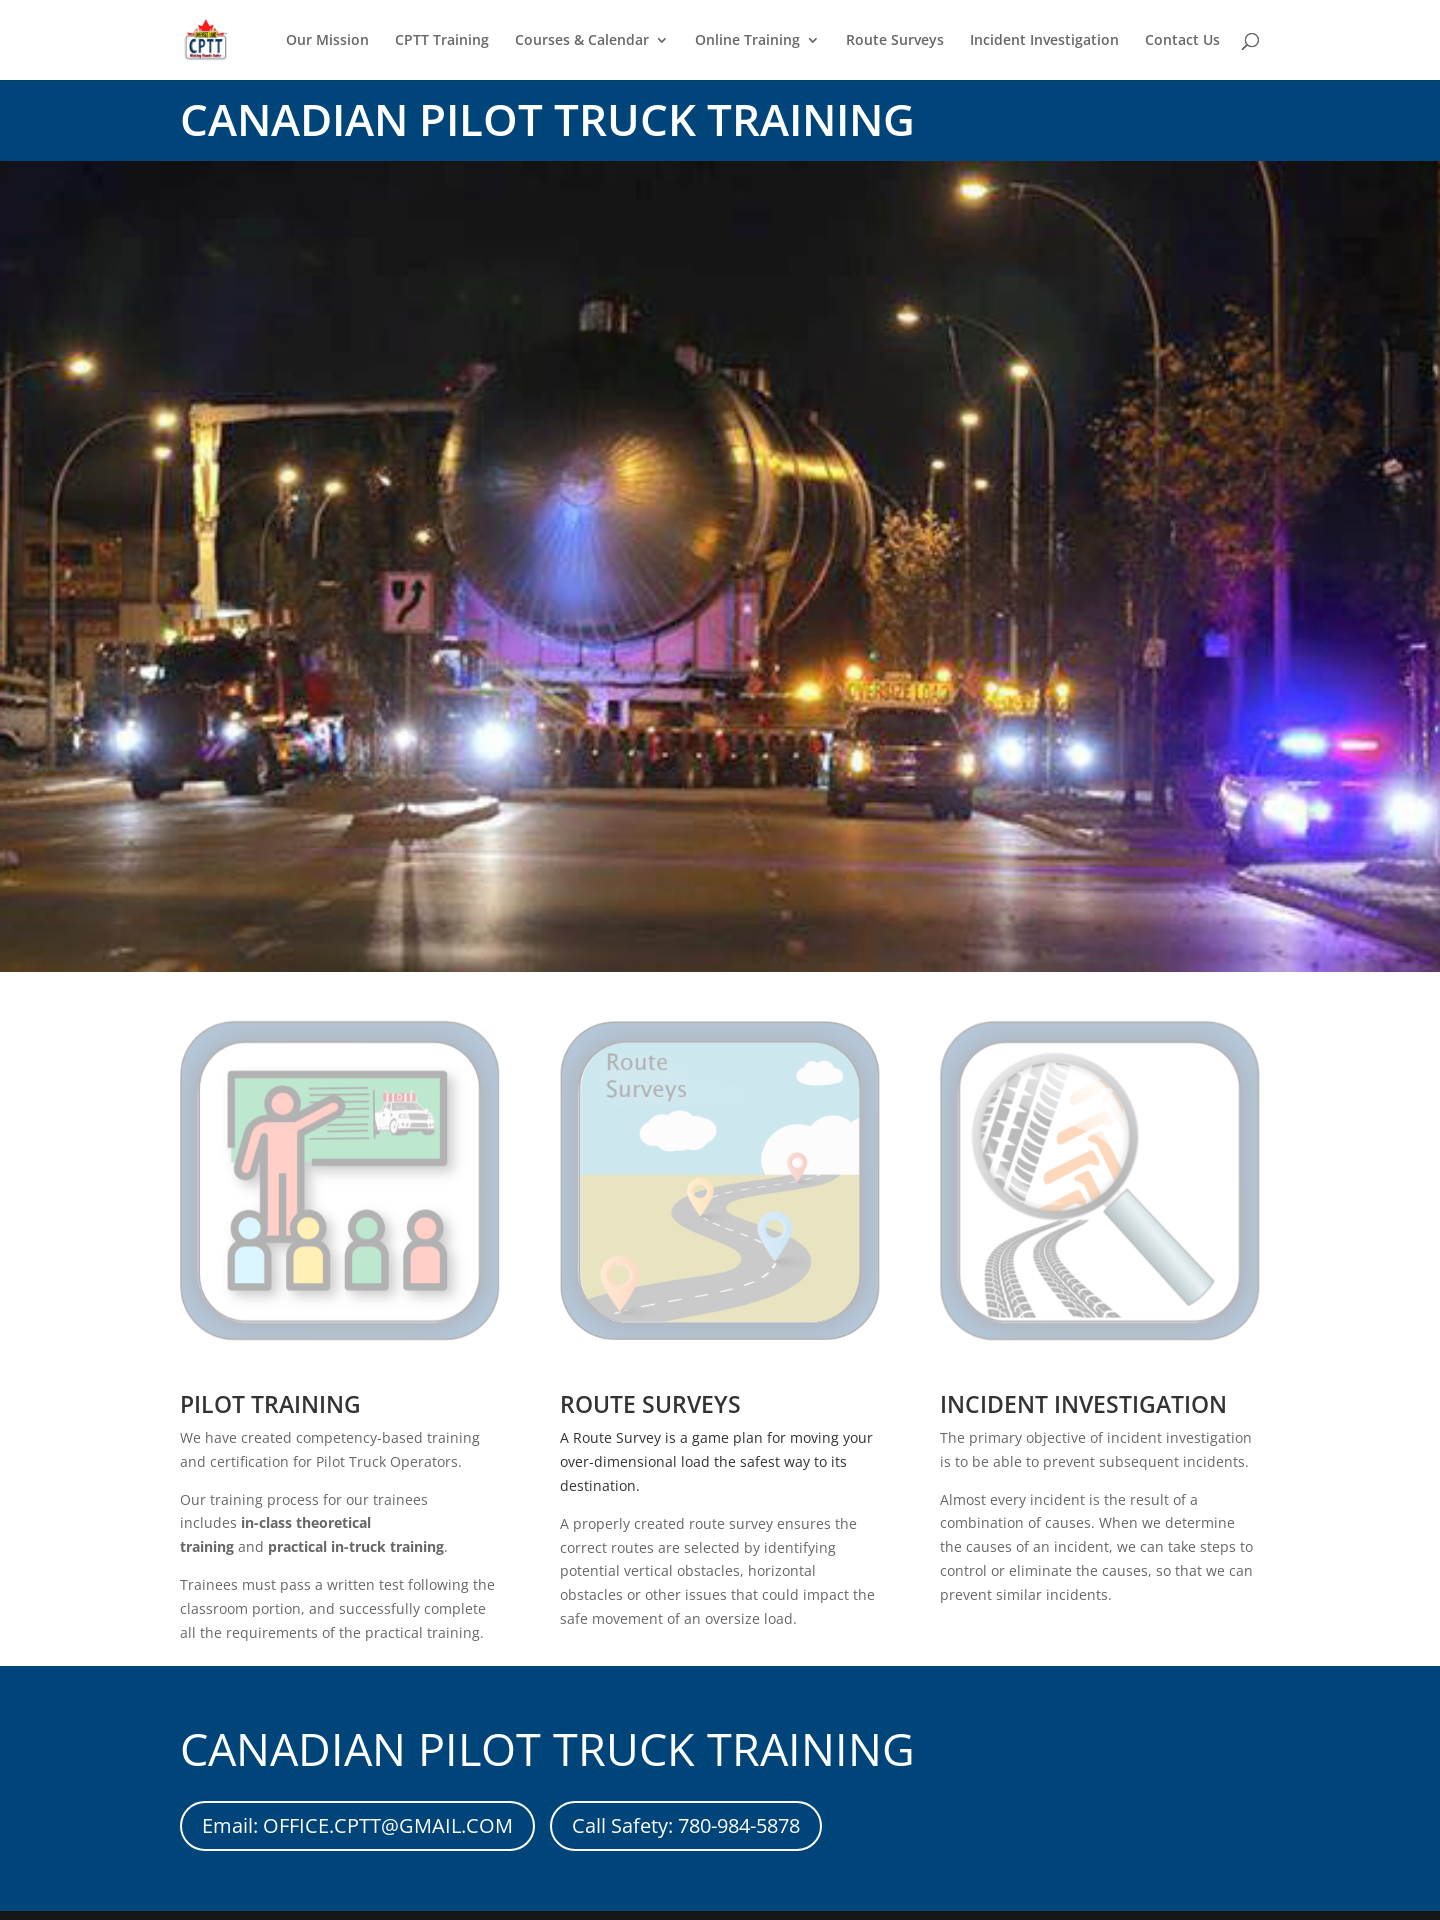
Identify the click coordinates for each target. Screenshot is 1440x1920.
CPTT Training (442, 41)
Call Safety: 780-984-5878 (686, 1825)
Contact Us (1182, 41)
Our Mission (327, 41)
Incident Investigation (1044, 41)
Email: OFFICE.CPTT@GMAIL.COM (357, 1825)
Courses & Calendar (582, 41)
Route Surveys (895, 41)
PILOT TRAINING (270, 1404)
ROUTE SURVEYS (650, 1404)
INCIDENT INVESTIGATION (1083, 1404)
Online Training (747, 41)
